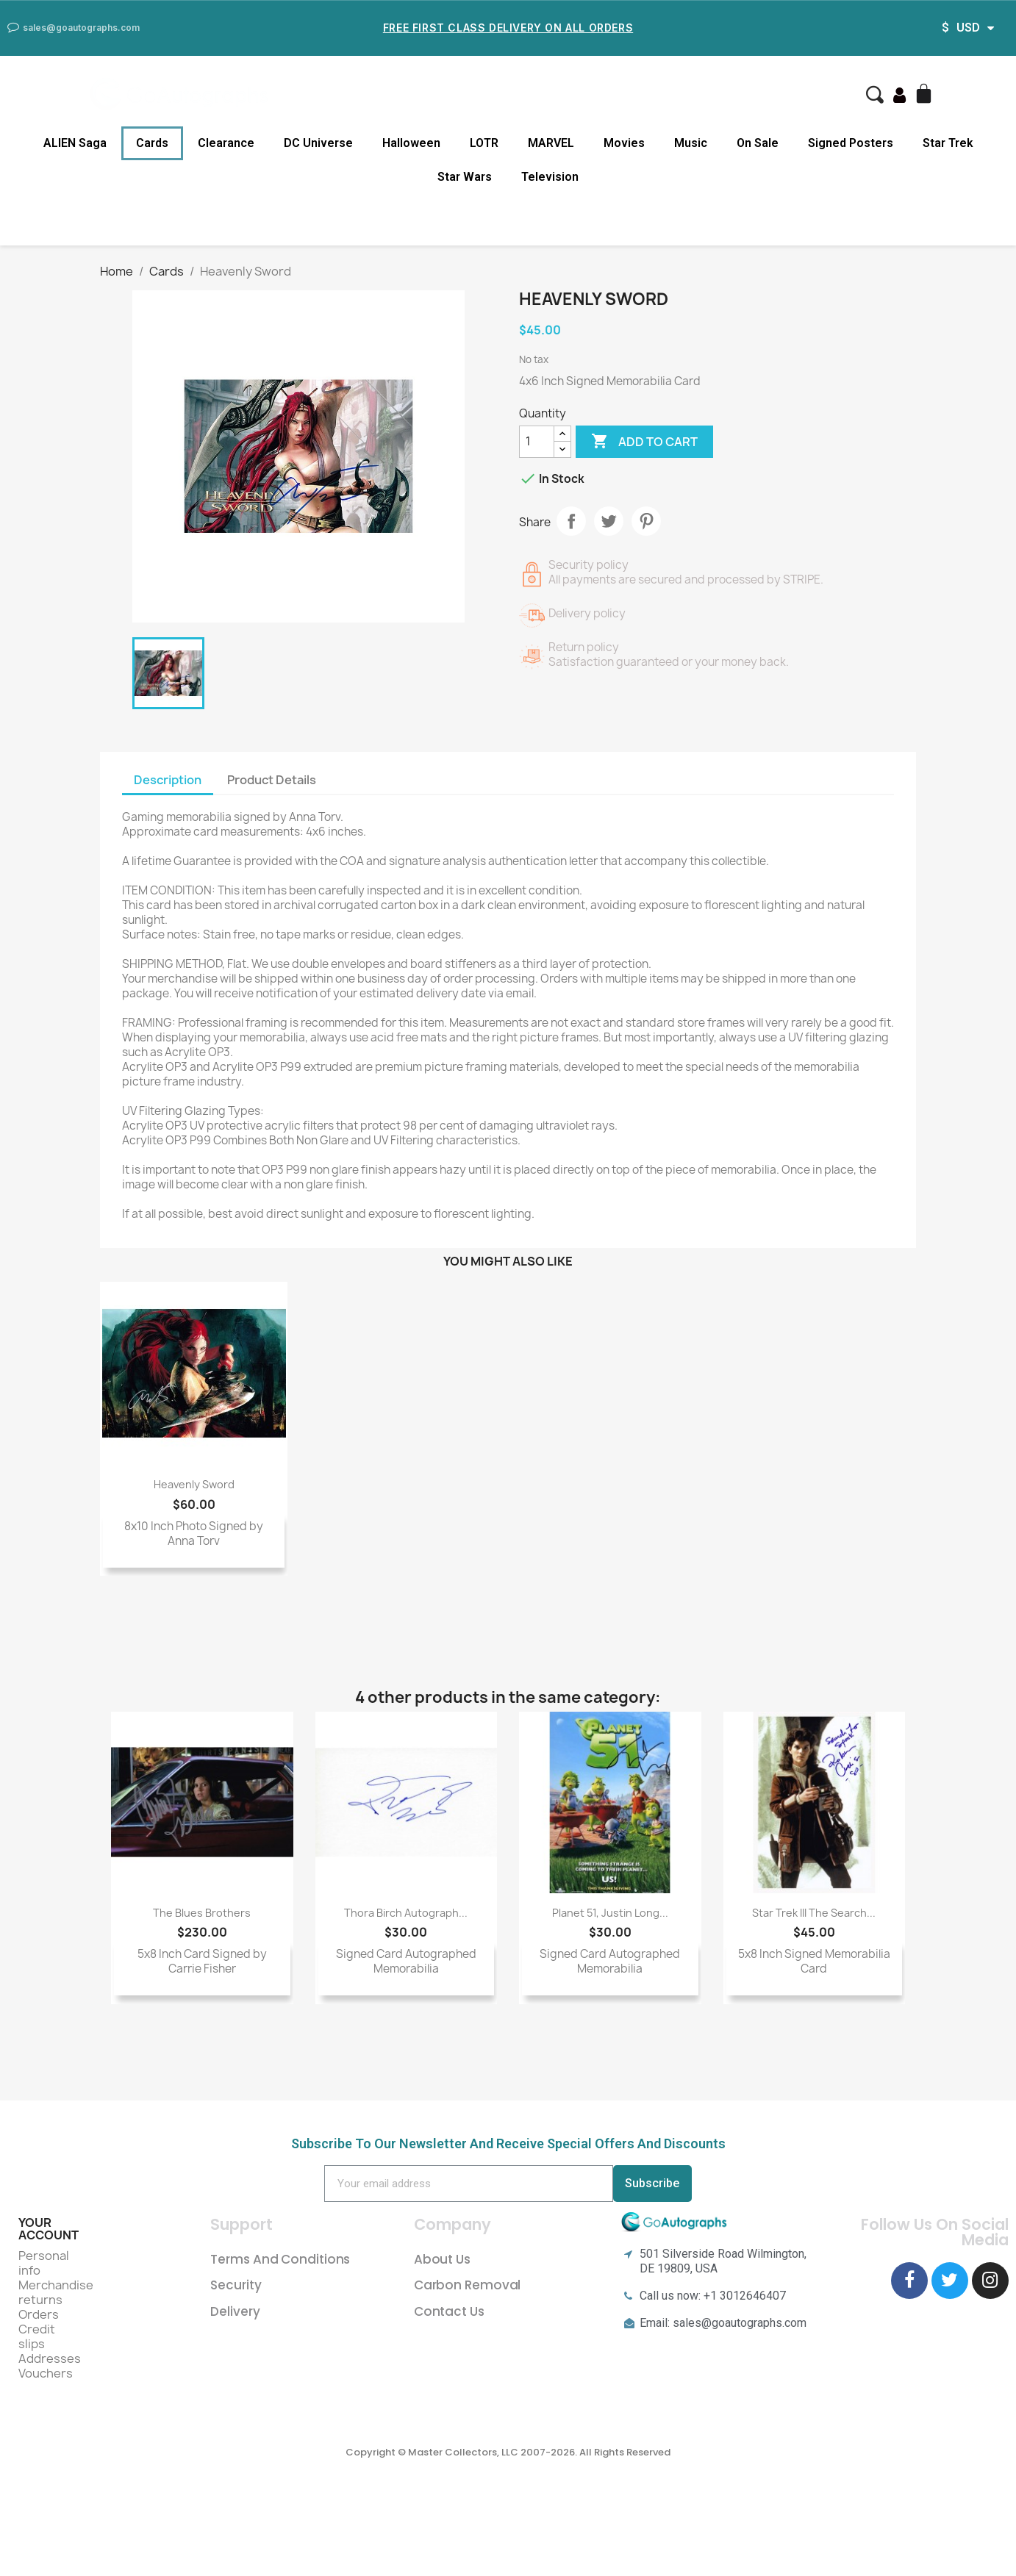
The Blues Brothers (202, 1913)
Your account (48, 2229)
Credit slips (36, 2336)
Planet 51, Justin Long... (610, 1913)
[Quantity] (536, 442)
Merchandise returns (55, 2292)
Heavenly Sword (194, 1484)
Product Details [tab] (271, 780)
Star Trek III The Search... (814, 1913)
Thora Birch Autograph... (406, 1913)
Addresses (49, 2358)
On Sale (758, 143)
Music (690, 143)
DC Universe (318, 143)
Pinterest (646, 521)
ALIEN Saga (75, 143)
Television (550, 177)
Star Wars (464, 177)
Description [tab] (167, 780)
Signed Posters (850, 143)
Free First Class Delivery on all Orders (508, 27)
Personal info (43, 2262)
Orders (38, 2314)
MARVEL (551, 143)
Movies (624, 143)
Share (571, 521)
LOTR (484, 143)
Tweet (608, 521)
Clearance (226, 143)
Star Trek (948, 143)
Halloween (411, 143)
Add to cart (644, 441)
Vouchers (45, 2373)
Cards (152, 143)
